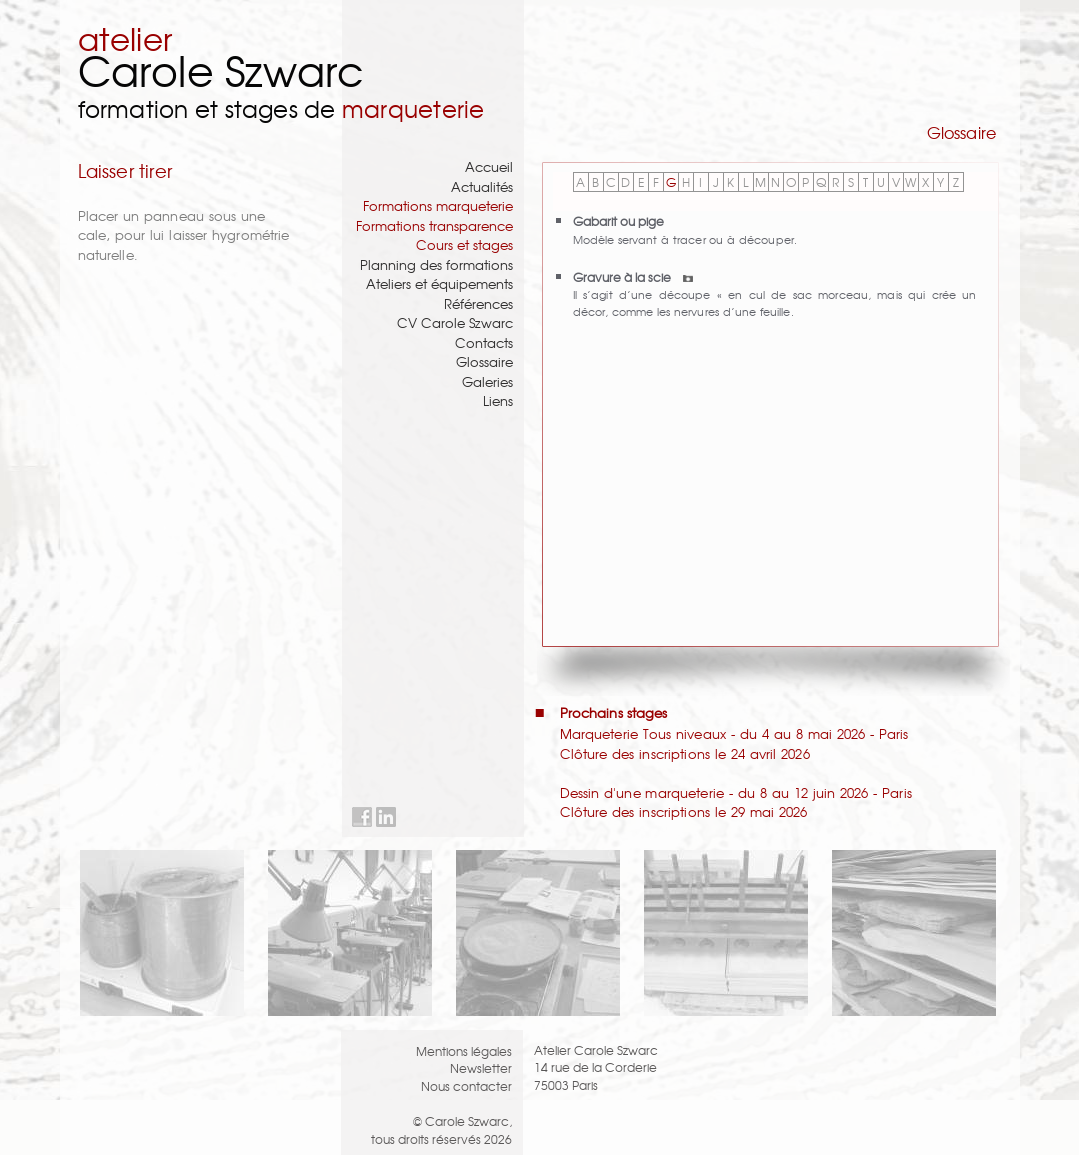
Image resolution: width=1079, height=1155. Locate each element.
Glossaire (484, 361)
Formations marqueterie (438, 205)
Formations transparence (434, 225)
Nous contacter (466, 1085)
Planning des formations (436, 264)
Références (478, 303)
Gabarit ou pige (618, 220)
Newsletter (481, 1067)
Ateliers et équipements (439, 283)
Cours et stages (464, 244)
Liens (498, 400)
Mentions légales (464, 1050)
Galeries (487, 381)
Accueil (489, 166)
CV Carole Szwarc (455, 322)
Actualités (482, 186)
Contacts (484, 342)
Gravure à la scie (633, 276)
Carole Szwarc (221, 69)
